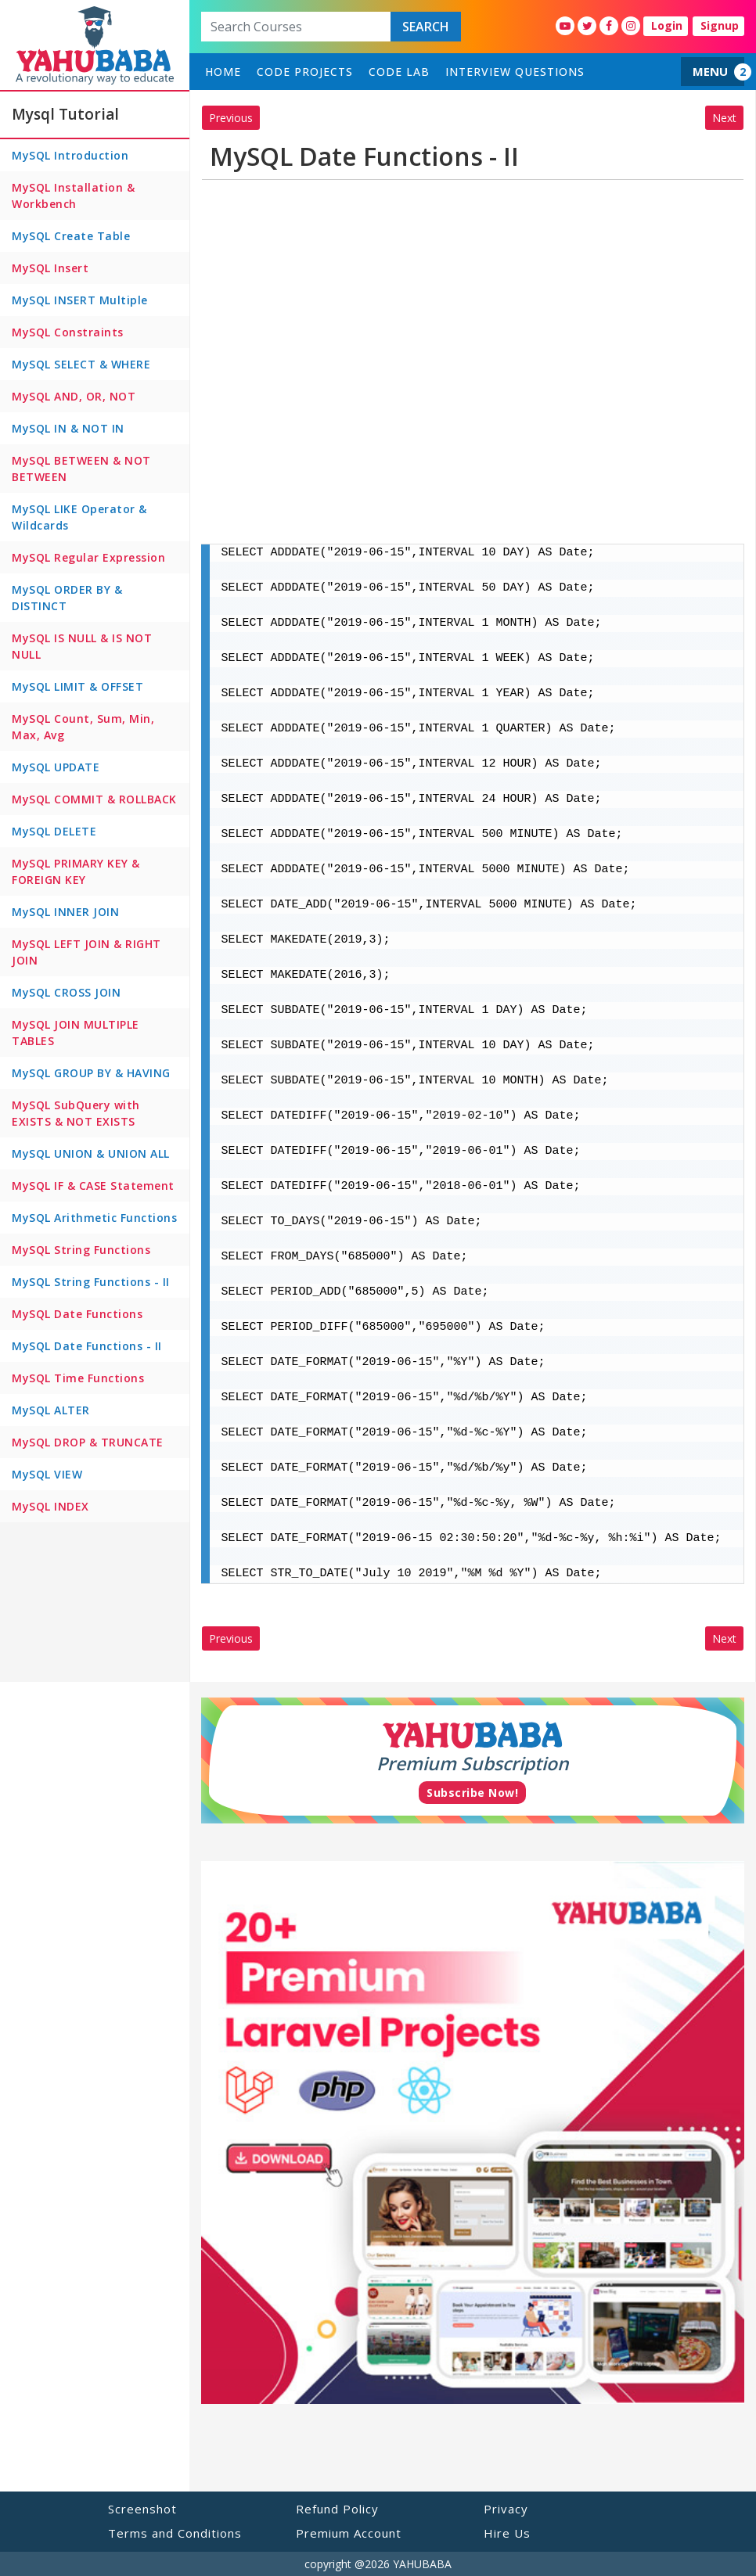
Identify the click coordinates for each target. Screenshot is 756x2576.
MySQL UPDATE (55, 767)
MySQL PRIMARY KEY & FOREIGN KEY (76, 871)
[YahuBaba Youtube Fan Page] (565, 25)
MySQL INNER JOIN (65, 911)
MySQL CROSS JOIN (66, 992)
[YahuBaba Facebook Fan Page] (608, 25)
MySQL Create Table (71, 235)
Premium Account (348, 2533)
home (223, 71)
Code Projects (305, 71)
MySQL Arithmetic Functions (94, 1217)
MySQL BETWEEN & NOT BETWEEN (81, 468)
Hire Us (507, 2533)
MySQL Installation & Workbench (73, 195)
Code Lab (399, 71)
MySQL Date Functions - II (87, 1345)
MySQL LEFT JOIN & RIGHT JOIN (86, 952)
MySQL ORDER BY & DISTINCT (67, 597)
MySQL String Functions (81, 1249)
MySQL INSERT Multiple (80, 300)
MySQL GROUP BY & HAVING (91, 1072)
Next (724, 117)
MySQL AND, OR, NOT (73, 396)
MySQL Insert (50, 267)
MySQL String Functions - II (91, 1281)
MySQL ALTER (51, 1410)
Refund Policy (337, 2509)
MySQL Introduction (70, 155)
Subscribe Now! (472, 1792)
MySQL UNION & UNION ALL (91, 1153)
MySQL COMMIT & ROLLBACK (94, 799)
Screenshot (142, 2509)
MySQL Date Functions (77, 1313)
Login (666, 25)
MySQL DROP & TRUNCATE (88, 1442)
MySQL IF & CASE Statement (93, 1185)
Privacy (506, 2509)
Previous (231, 117)
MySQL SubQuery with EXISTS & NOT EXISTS (76, 1113)
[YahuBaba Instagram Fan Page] (630, 25)
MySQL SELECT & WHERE (81, 364)
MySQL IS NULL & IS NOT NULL (82, 646)
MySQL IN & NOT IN (68, 428)
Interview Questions (515, 71)
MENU (710, 71)
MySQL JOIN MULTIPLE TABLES (75, 1032)
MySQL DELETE (54, 831)
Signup (719, 25)
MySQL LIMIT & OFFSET (77, 686)
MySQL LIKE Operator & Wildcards (79, 517)
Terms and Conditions (175, 2533)
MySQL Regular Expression (88, 557)
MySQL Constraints (68, 332)
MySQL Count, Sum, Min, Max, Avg (83, 726)
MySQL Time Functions (78, 1378)
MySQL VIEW (47, 1474)
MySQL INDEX (50, 1506)
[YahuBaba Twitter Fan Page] (587, 25)
